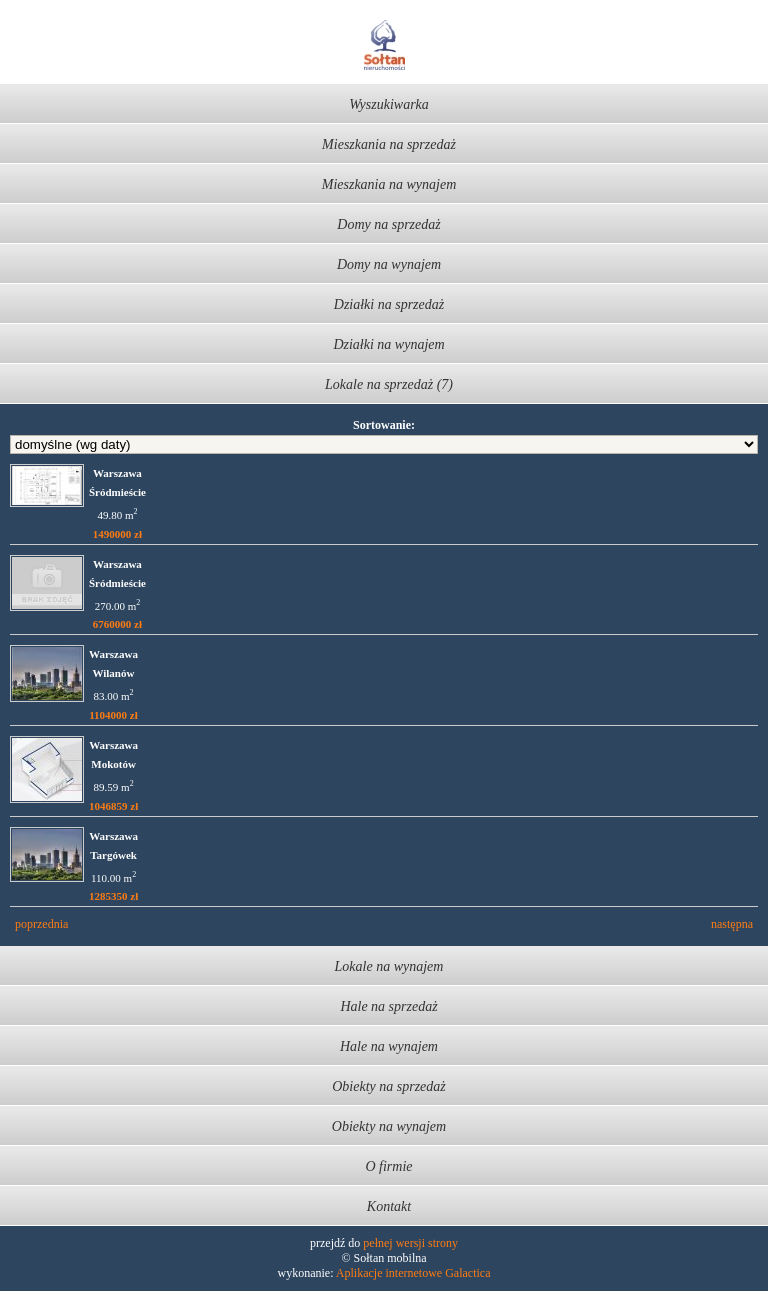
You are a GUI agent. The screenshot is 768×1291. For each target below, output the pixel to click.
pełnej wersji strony (410, 1243)
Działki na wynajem (388, 344)
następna (732, 924)
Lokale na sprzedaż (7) (389, 384)
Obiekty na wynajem (389, 1126)
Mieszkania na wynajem (389, 184)
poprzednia (41, 924)
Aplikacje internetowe (389, 1273)
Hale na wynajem (389, 1046)
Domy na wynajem (389, 264)
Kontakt (389, 1206)
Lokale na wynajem (389, 966)
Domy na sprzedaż (388, 224)
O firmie (388, 1166)
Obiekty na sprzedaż (389, 1086)
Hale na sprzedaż (388, 1006)
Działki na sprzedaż (389, 304)
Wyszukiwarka (389, 104)
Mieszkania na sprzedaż (389, 144)
